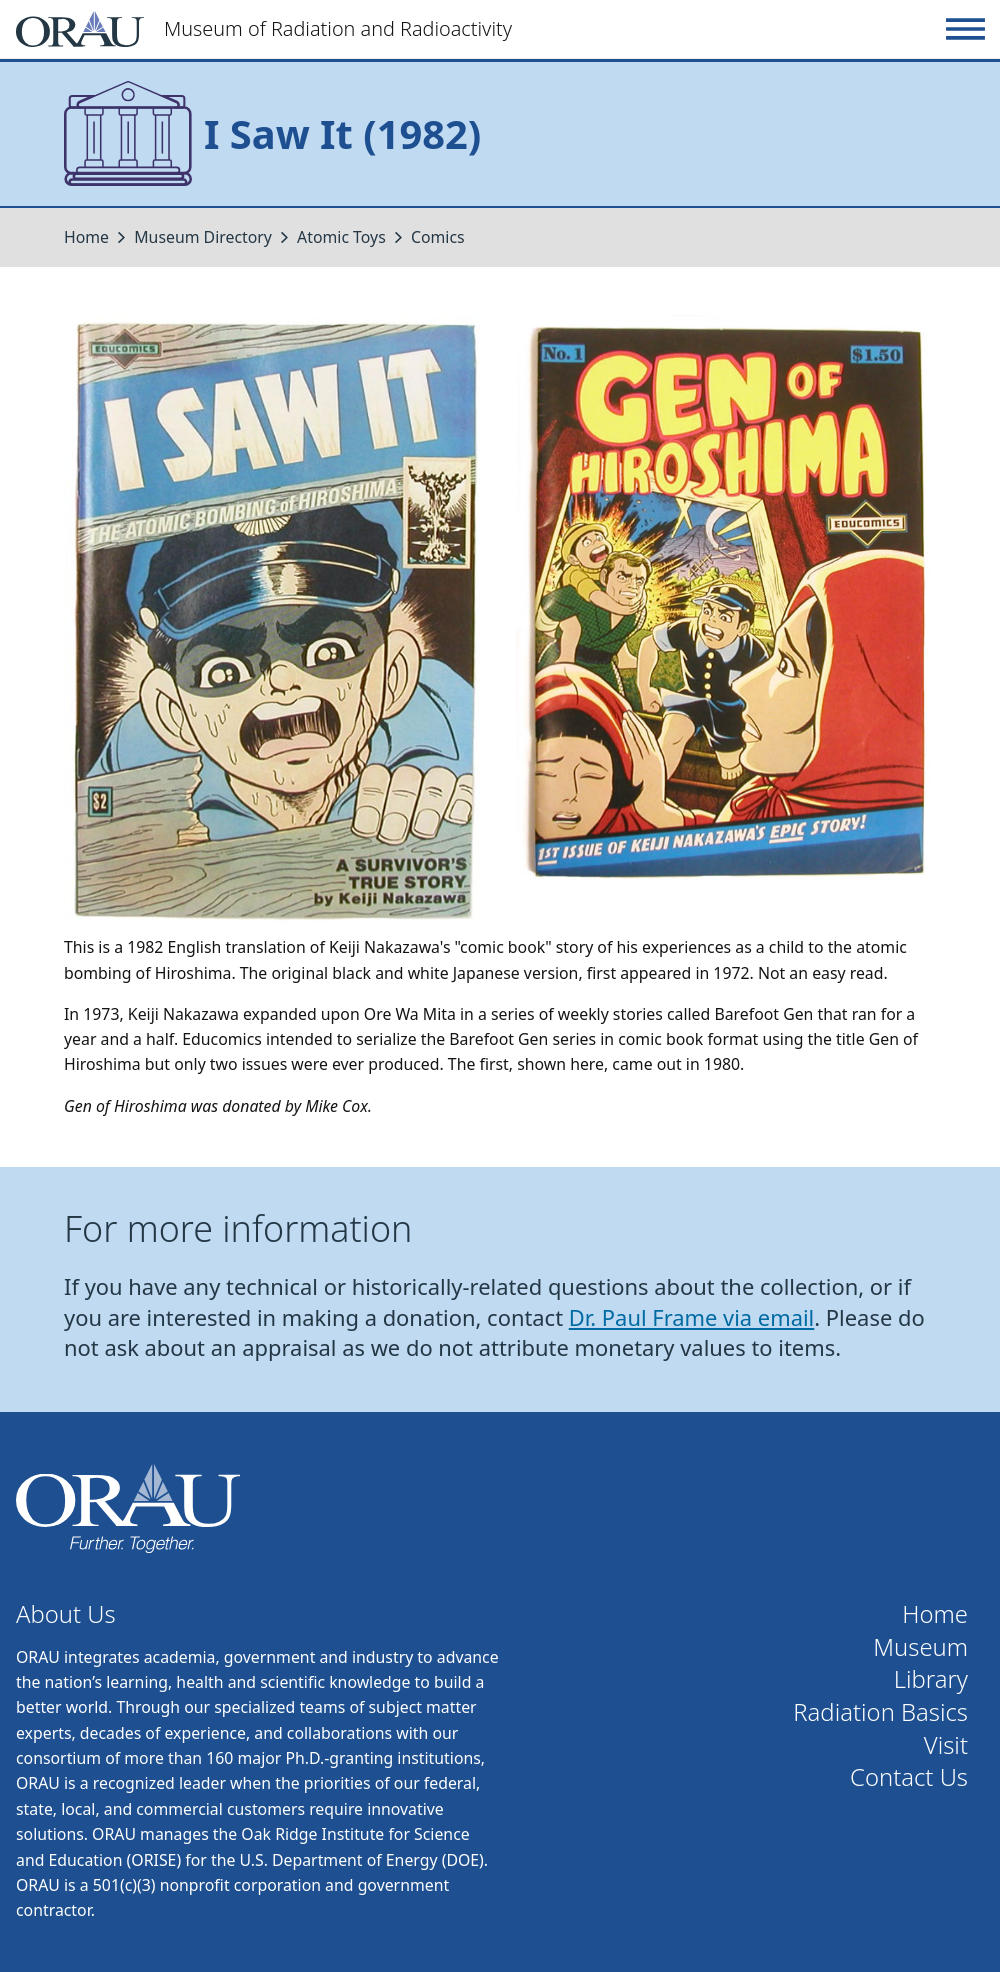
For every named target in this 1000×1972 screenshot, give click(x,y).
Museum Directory (203, 237)
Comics (438, 237)
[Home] (477, 29)
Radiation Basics (880, 1712)
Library (931, 1679)
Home (86, 237)
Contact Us (909, 1777)
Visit (946, 1745)
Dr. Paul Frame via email (692, 1317)
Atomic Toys (341, 237)
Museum (920, 1647)
